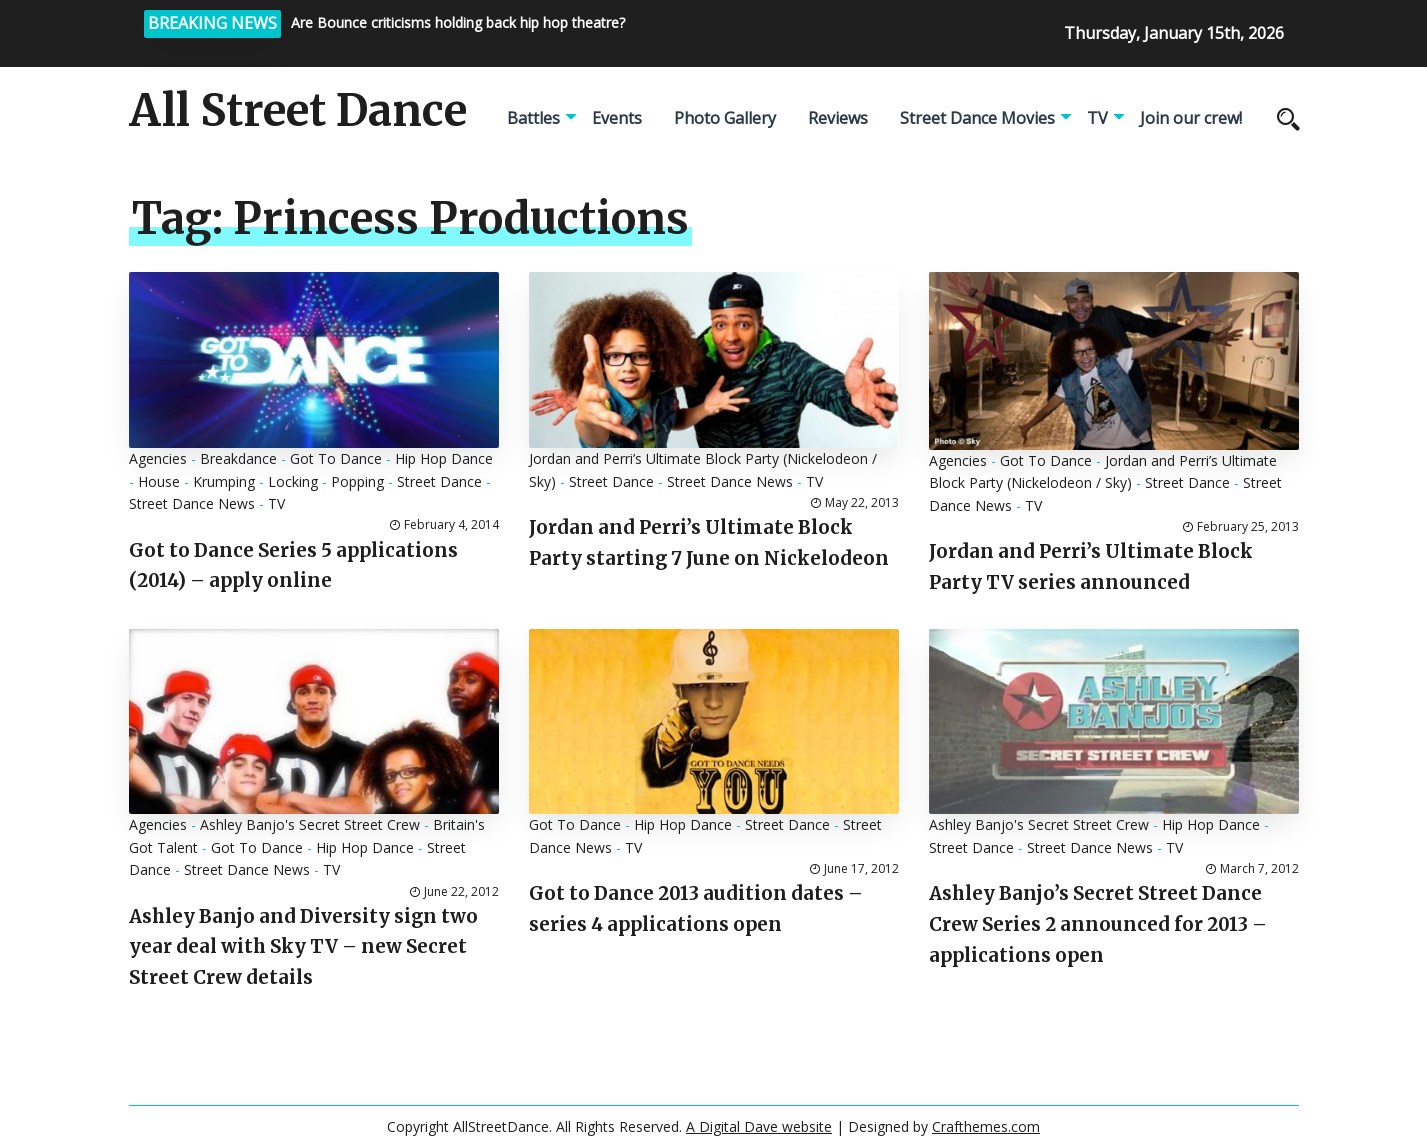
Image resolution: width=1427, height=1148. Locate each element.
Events (617, 118)
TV (1097, 118)
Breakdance (238, 458)
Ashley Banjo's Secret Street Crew (310, 824)
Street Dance (439, 481)
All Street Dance (298, 111)
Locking (293, 481)
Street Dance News (192, 503)
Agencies (158, 458)
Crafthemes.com (986, 1126)
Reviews (838, 118)
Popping (357, 481)
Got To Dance (336, 458)
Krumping (224, 481)
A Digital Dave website (759, 1126)
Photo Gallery (725, 118)
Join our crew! (1191, 118)
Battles (533, 118)
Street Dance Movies (977, 118)
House (159, 481)
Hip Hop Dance (444, 458)
